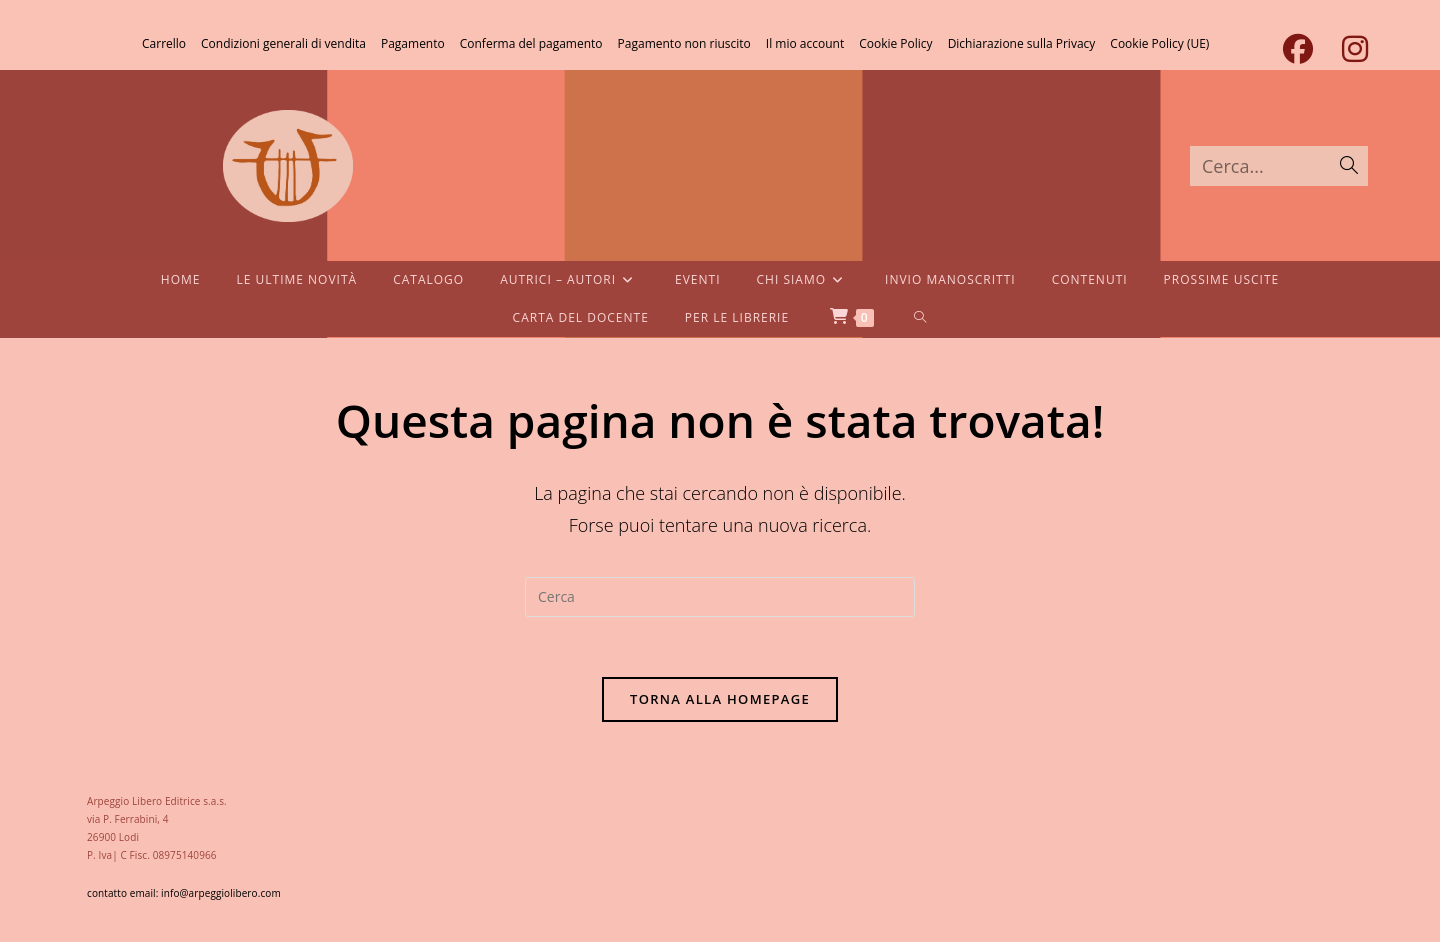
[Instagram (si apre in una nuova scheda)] (1347, 49)
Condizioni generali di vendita (283, 43)
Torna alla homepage (720, 699)
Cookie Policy (895, 43)
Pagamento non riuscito (684, 43)
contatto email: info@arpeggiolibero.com (184, 893)
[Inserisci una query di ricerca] (720, 597)
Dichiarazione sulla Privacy (1022, 43)
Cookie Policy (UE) (1159, 43)
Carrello (164, 43)
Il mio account (805, 43)
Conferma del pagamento (531, 43)
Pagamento (413, 43)
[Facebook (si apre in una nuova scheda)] (1297, 49)
